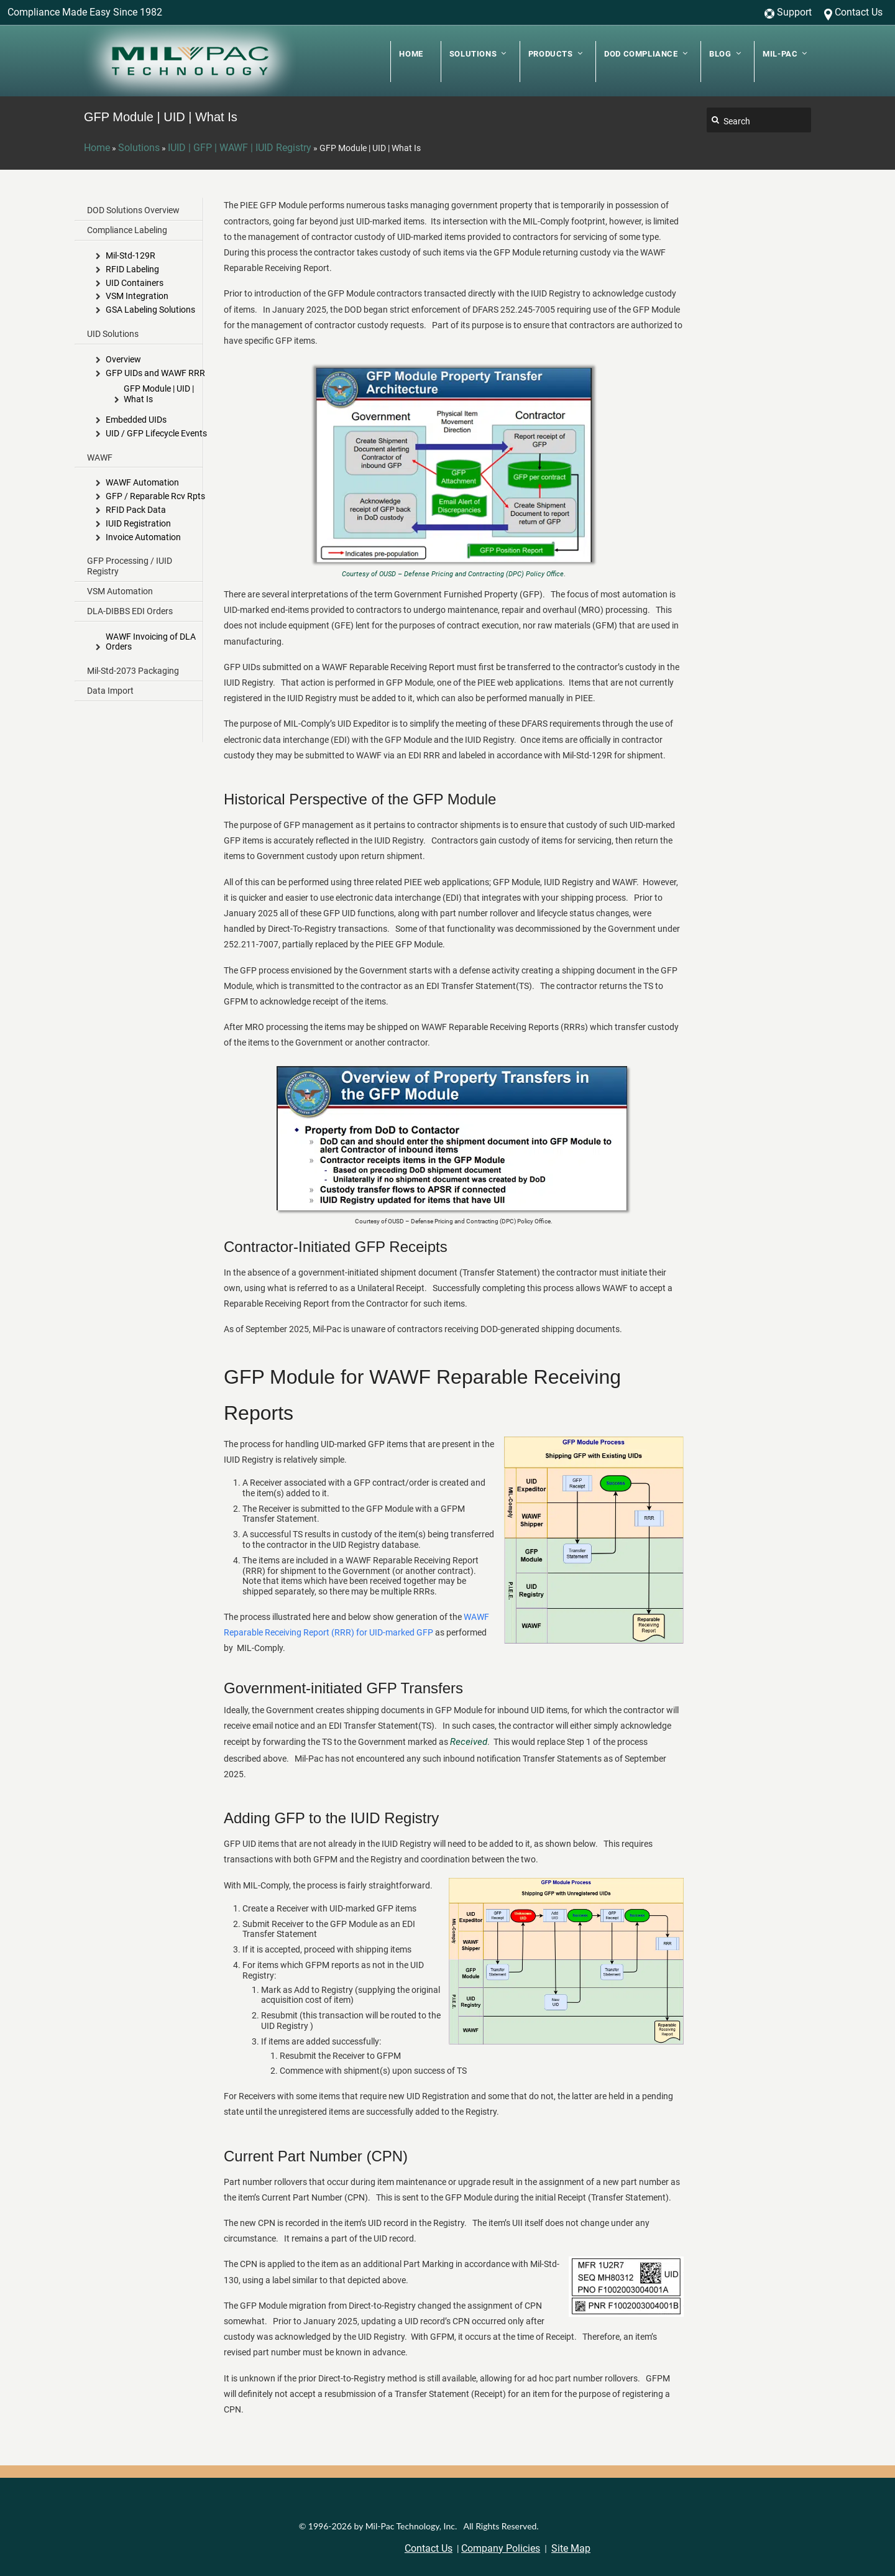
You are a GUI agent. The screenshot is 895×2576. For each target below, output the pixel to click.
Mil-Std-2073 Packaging (133, 671)
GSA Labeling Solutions (150, 310)
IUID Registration (138, 523)
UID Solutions (113, 334)
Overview (123, 359)
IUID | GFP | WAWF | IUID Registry (239, 148)
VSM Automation (120, 591)
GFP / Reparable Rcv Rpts (155, 496)
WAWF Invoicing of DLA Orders (151, 642)
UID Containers (134, 283)
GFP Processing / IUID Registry (129, 566)
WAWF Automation (142, 482)
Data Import (110, 691)
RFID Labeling (132, 269)
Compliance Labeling (127, 230)
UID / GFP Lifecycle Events (156, 433)
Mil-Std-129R (130, 255)
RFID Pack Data (136, 510)
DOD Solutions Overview (133, 210)
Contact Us (859, 12)
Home (97, 148)
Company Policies (500, 2548)
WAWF (99, 457)
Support (794, 12)
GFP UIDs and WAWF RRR (155, 373)
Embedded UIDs (136, 420)
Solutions (139, 148)
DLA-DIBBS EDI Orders (130, 611)
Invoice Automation (143, 537)
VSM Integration (137, 296)
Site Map (570, 2548)
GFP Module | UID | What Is (159, 394)
